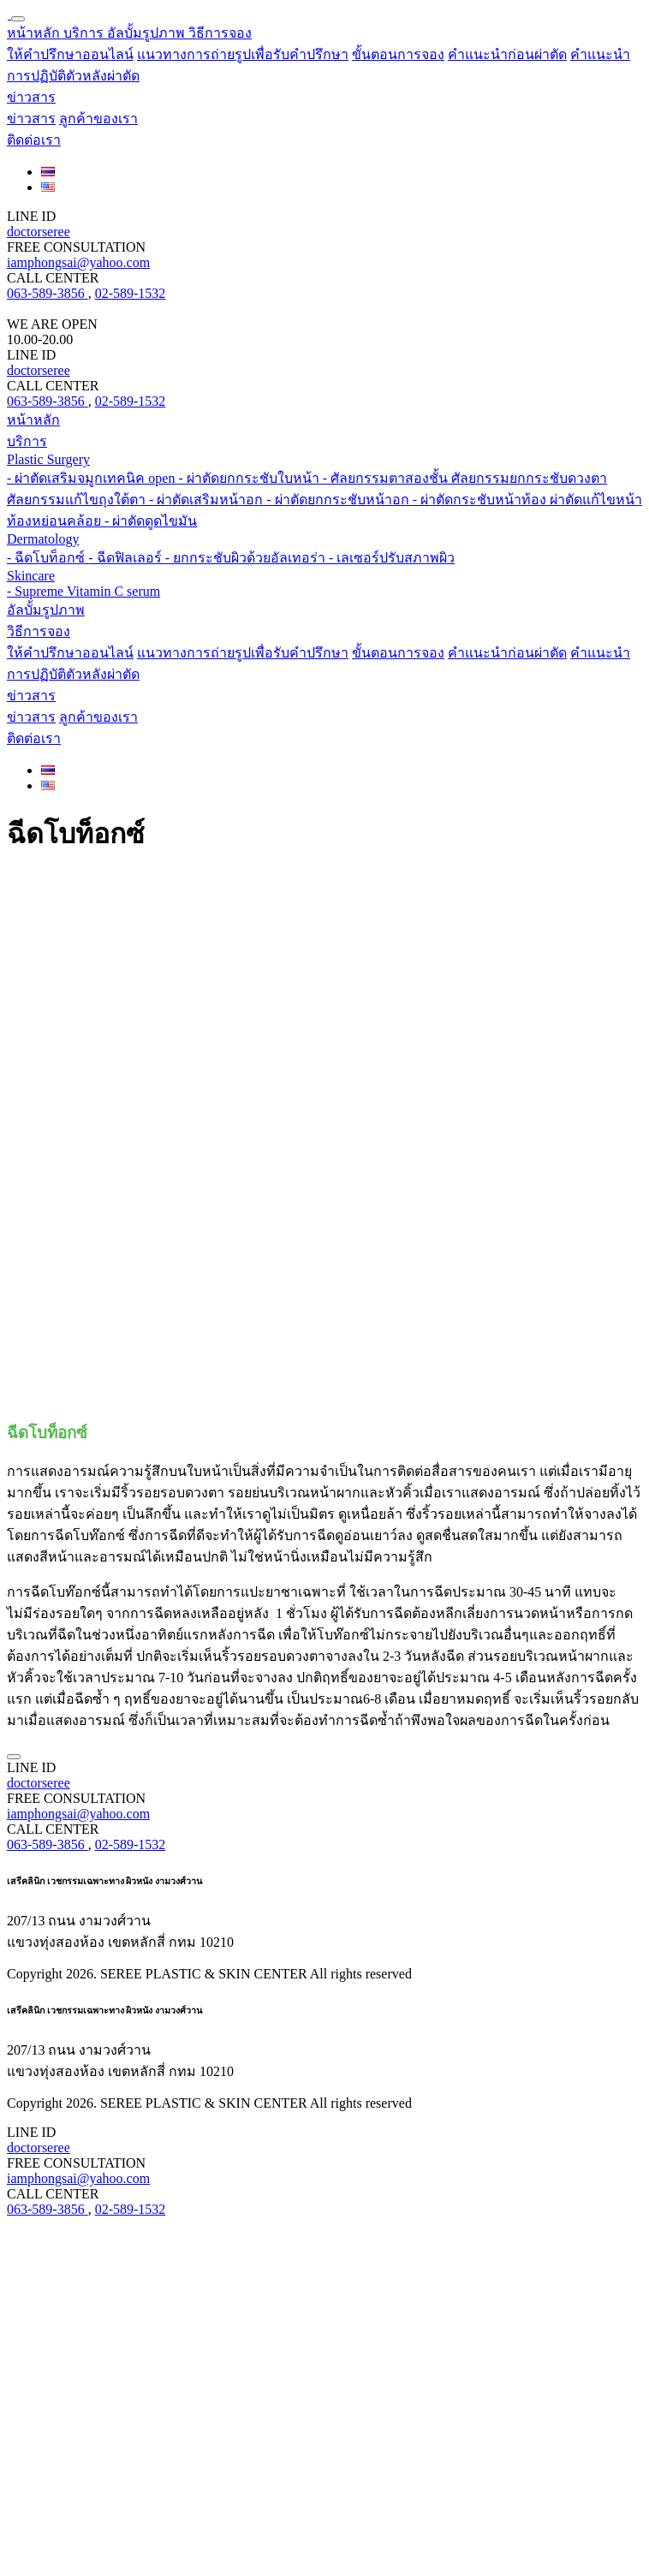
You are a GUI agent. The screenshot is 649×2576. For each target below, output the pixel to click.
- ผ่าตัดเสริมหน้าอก (207, 499)
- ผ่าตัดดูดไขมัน (150, 521)
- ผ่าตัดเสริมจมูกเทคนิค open (92, 478)
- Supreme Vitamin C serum (83, 591)
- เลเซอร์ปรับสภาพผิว (392, 557)
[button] (220, 33)
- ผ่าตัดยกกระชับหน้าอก (339, 499)
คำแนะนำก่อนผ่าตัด (507, 54)
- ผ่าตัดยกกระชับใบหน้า (250, 478)
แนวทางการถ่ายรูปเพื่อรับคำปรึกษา (242, 54)
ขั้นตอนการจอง (398, 54)
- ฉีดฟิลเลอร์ (126, 557)
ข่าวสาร (31, 118)
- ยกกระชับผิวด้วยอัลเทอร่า (247, 557)
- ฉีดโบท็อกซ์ (47, 557)
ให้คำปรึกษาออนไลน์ (70, 54)
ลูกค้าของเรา (98, 118)
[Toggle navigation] (18, 18)
